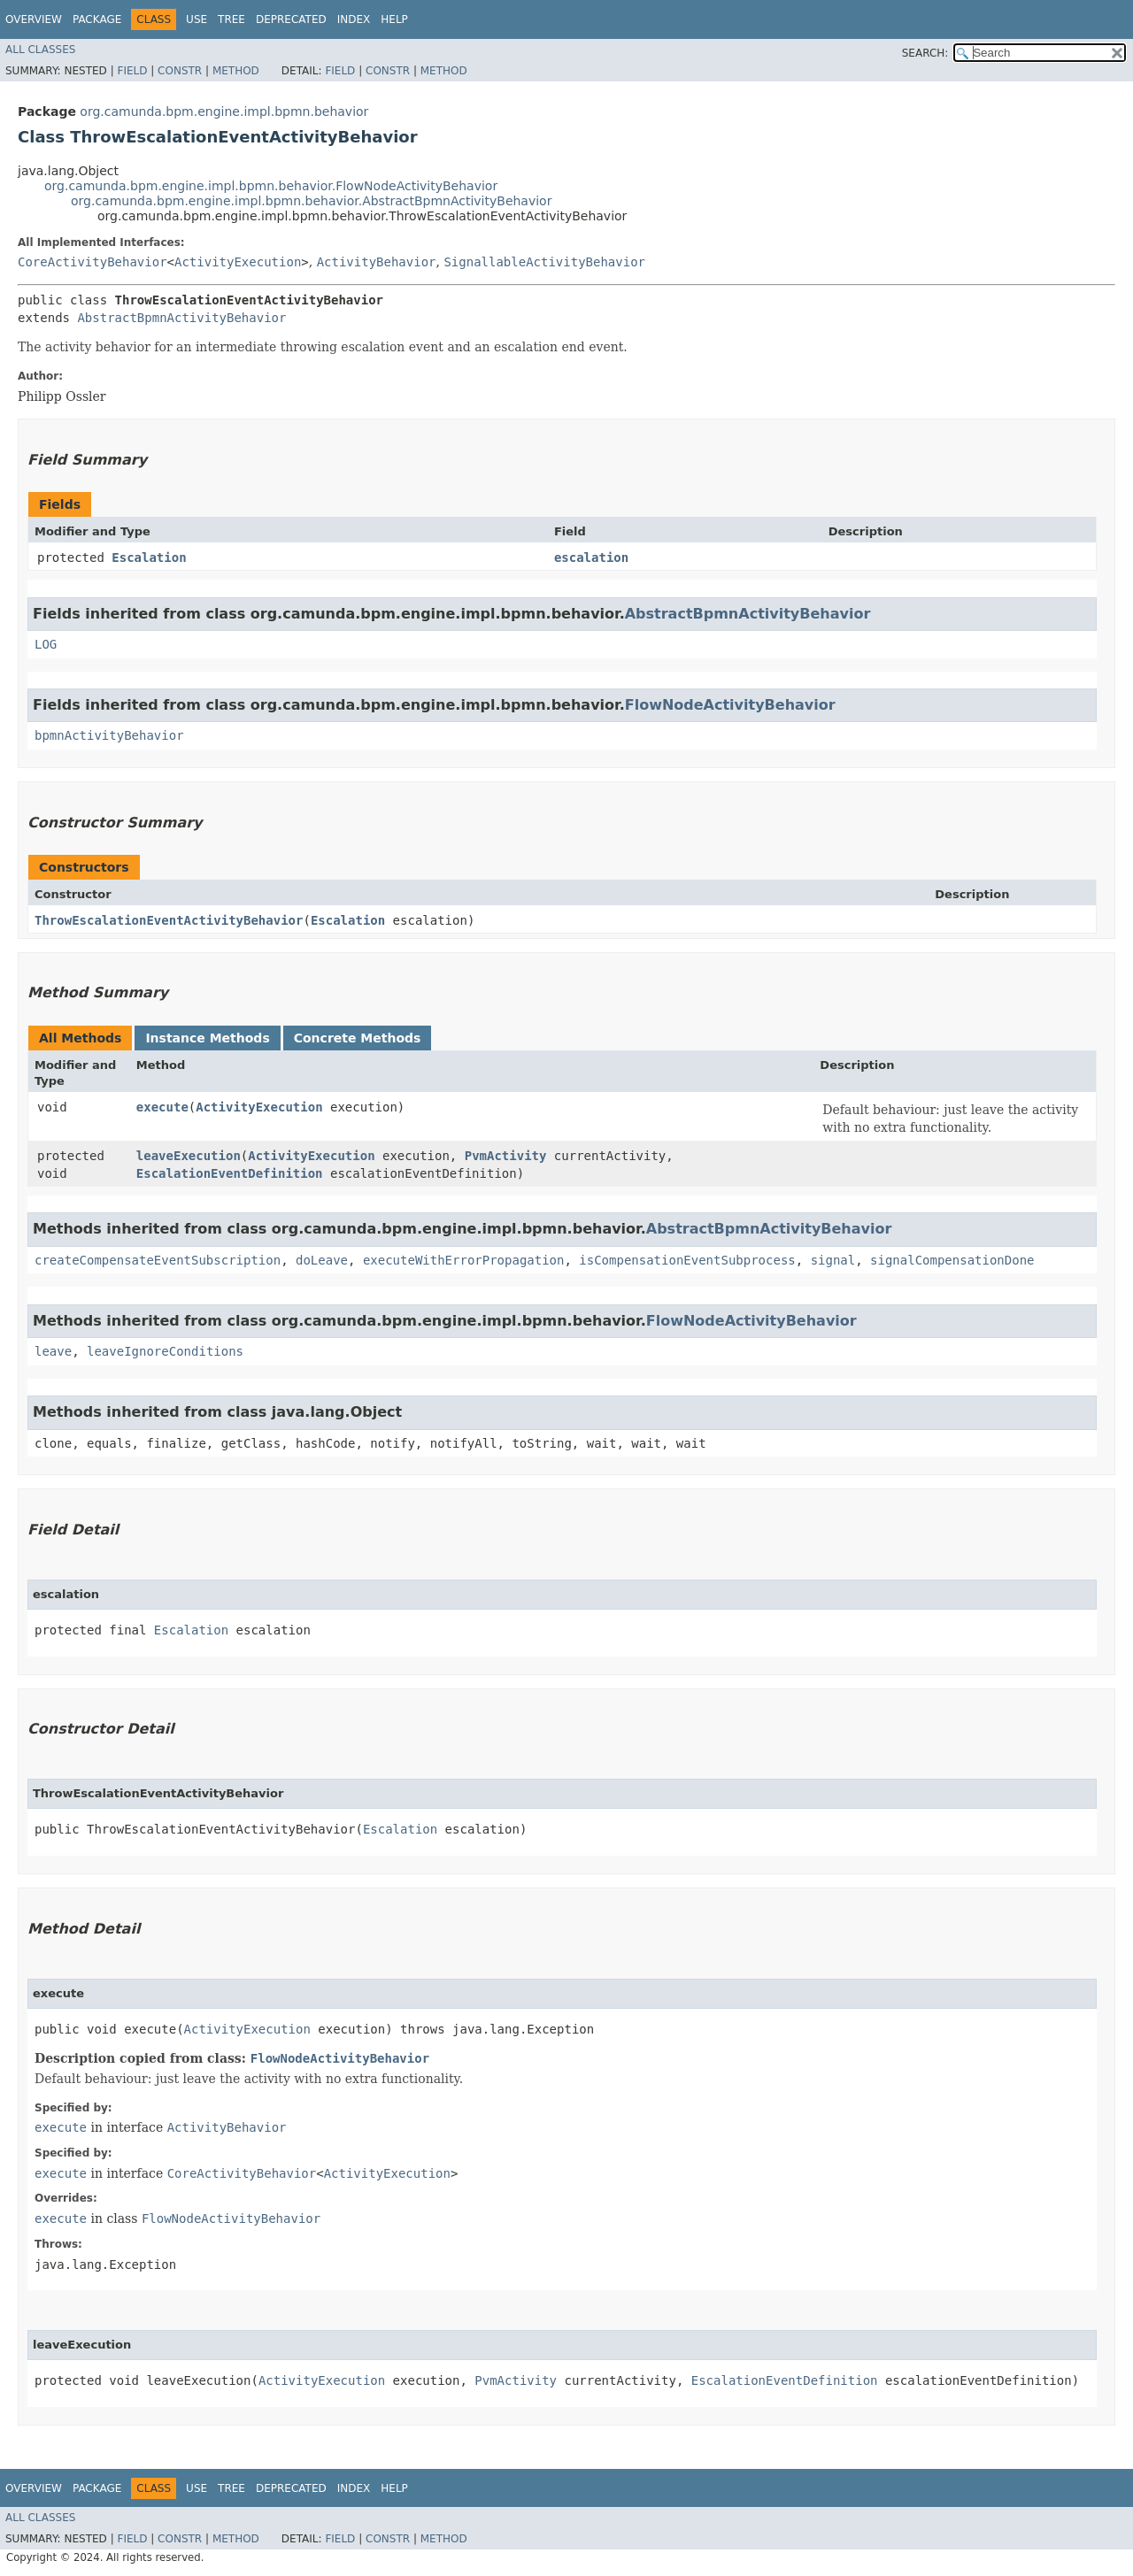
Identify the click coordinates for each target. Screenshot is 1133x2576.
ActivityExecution (237, 262)
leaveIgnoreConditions (165, 1351)
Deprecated (291, 19)
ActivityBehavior (376, 262)
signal (833, 1260)
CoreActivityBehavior (92, 262)
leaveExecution (188, 1156)
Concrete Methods (357, 1038)
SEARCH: (925, 53)
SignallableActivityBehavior (544, 262)
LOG (46, 644)
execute (162, 1107)
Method (235, 71)
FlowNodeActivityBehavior (730, 704)
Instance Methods (207, 1038)
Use (196, 19)
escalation (591, 557)
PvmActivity (506, 1156)
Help (394, 19)
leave (53, 1351)
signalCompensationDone (952, 1260)
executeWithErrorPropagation (464, 1260)
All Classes (40, 49)
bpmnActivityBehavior (109, 735)
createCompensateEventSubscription (158, 1260)
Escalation (149, 557)
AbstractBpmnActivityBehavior (181, 318)
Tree (231, 19)
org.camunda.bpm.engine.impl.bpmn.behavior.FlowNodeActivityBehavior (270, 186)
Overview (33, 19)
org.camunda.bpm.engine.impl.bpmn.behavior (224, 111)
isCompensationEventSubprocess (687, 1260)
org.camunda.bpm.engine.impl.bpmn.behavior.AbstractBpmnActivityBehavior (311, 201)
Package (97, 19)
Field (132, 71)
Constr (180, 71)
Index (354, 19)
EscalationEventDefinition (229, 1173)
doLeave (322, 1260)
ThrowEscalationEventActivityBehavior (169, 920)
